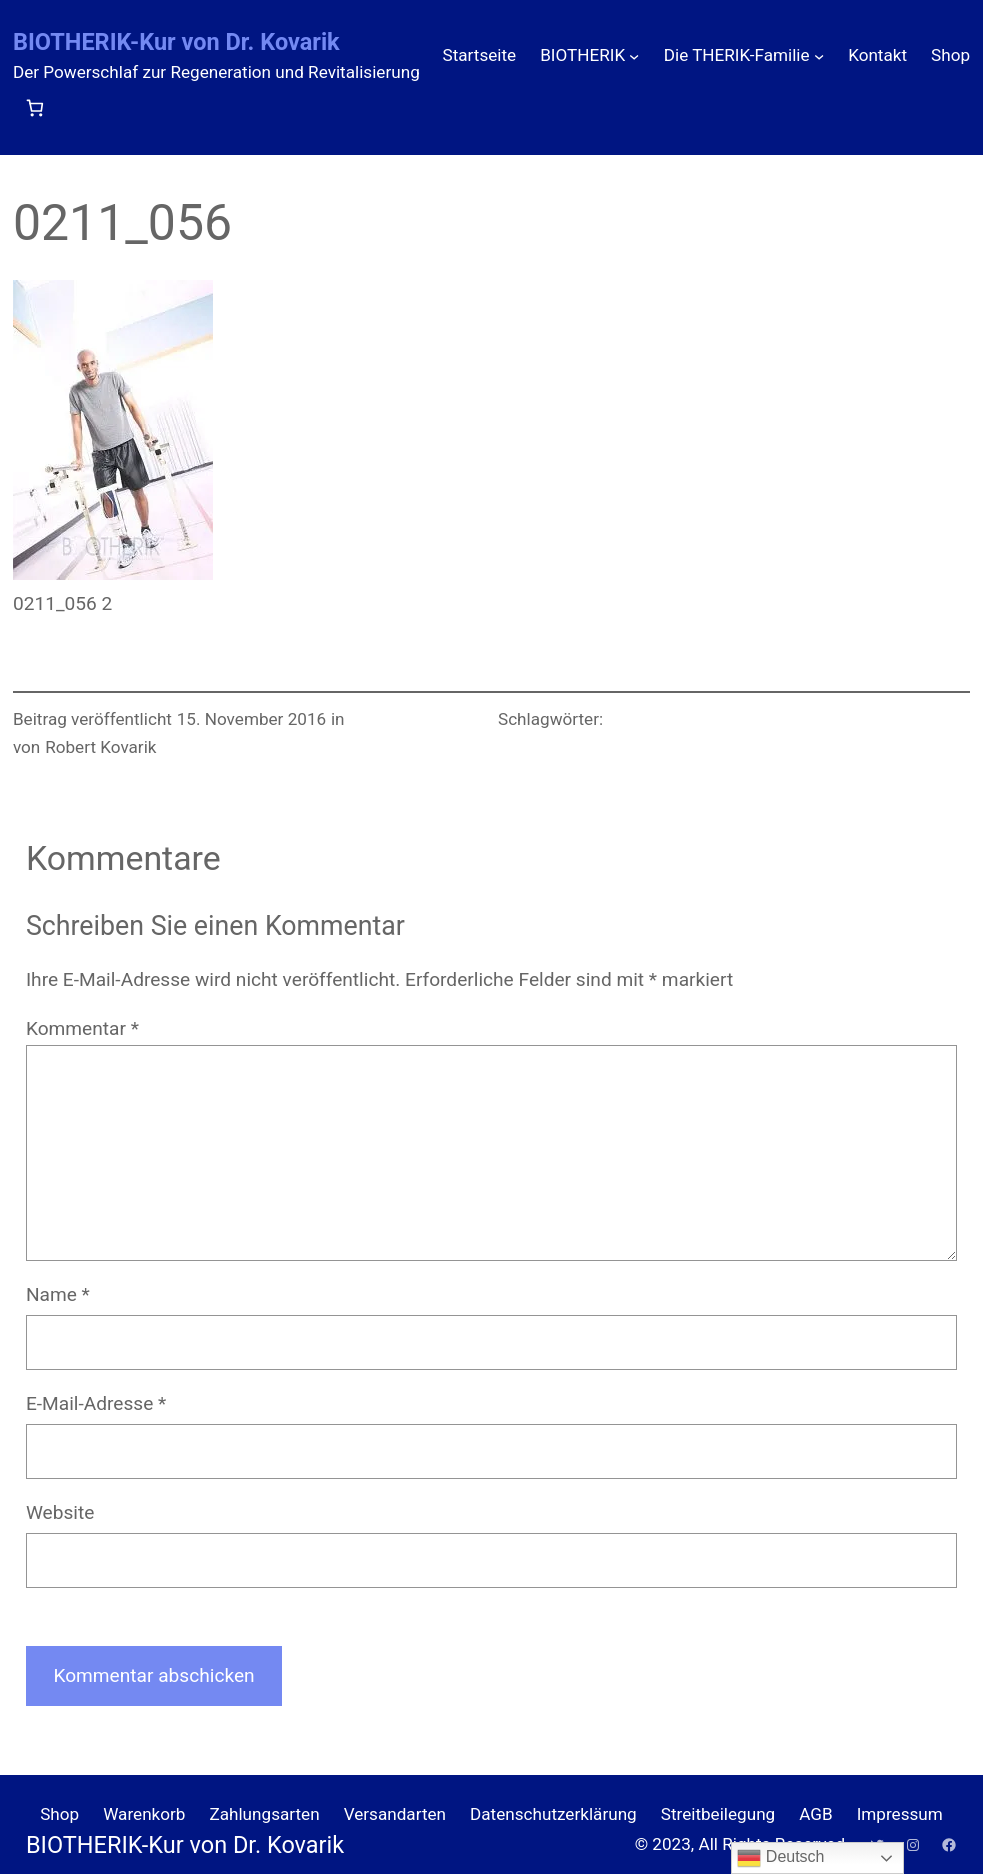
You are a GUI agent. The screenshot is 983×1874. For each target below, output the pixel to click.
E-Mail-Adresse (96, 1403)
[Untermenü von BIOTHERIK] (634, 56)
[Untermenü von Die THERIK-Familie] (819, 56)
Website (60, 1512)
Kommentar (82, 1028)
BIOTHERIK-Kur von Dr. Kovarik (176, 42)
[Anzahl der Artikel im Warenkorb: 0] (34, 107)
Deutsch (780, 1858)
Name (58, 1294)
